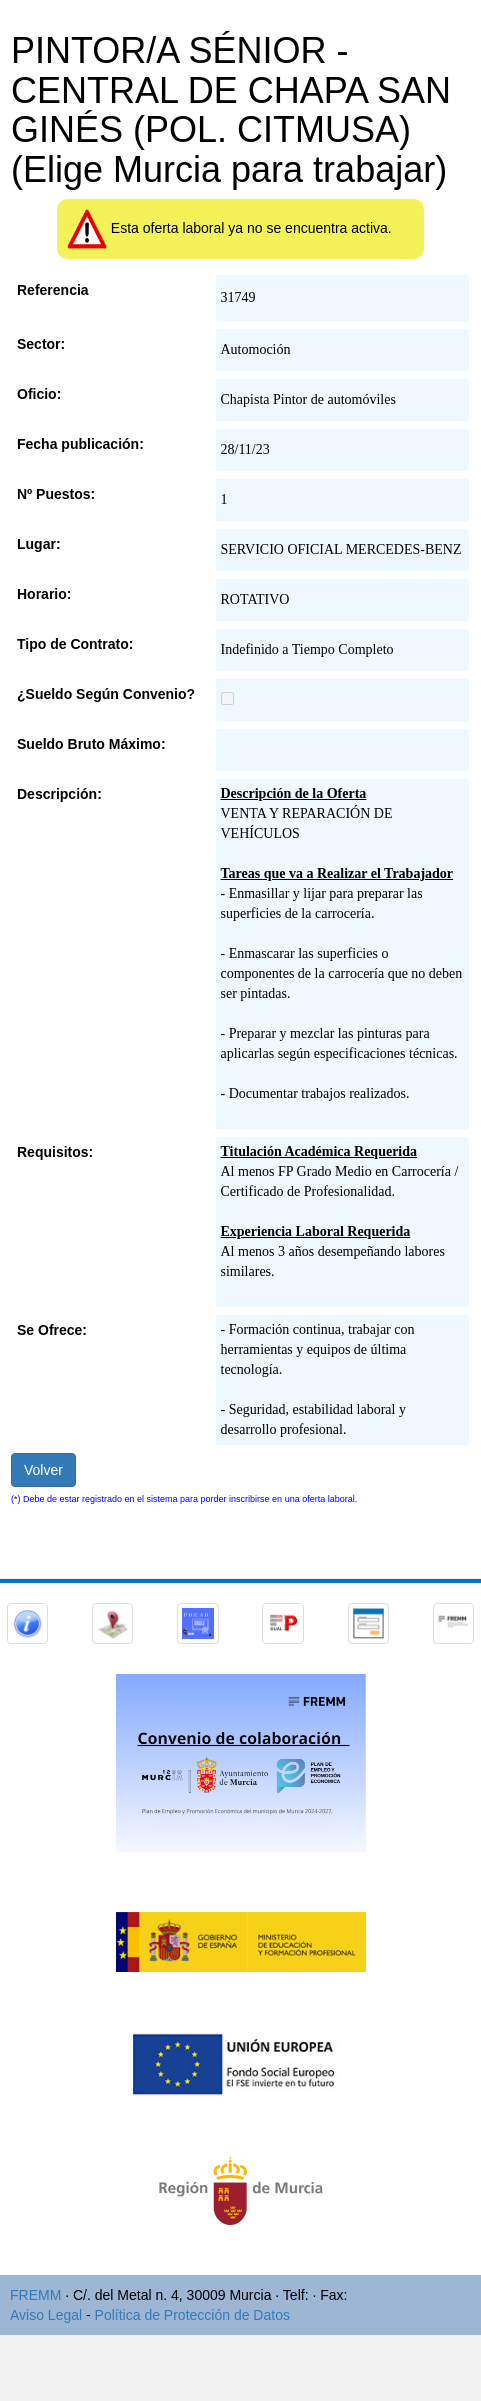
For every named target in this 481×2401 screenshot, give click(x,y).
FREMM (35, 2295)
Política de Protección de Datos (192, 2315)
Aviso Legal (46, 2315)
